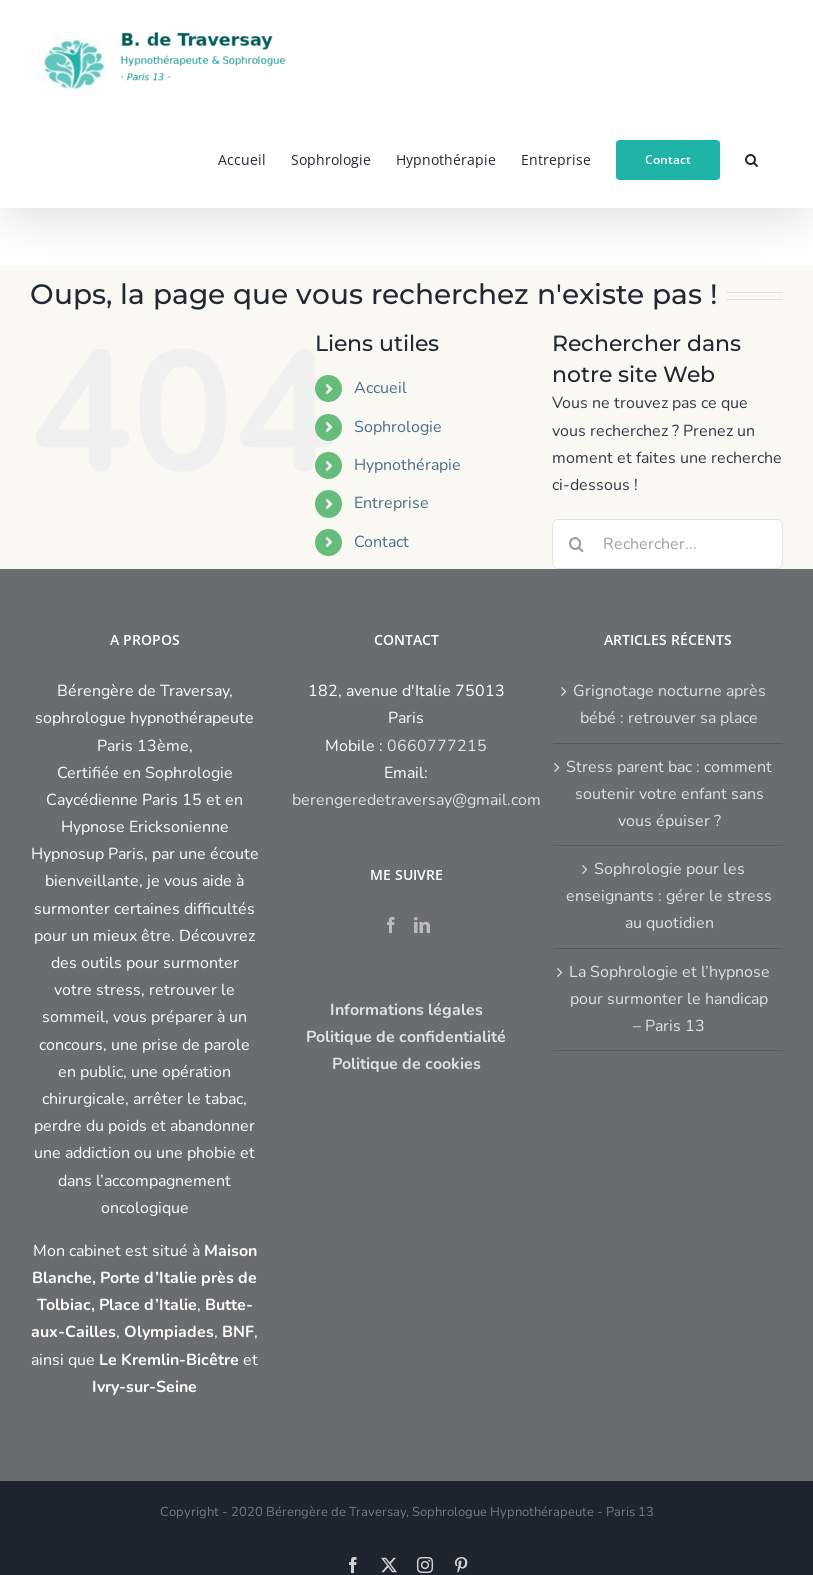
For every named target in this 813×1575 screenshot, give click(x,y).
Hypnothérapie (407, 465)
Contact (381, 542)
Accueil (380, 388)
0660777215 (437, 746)
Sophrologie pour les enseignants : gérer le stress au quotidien (669, 896)
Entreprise (391, 503)
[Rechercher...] (667, 544)
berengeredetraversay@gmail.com (416, 800)
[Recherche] (577, 544)
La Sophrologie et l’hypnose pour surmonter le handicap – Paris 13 (669, 999)
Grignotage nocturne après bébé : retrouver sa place (669, 704)
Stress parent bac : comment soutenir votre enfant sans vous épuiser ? (669, 794)
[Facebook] (391, 925)
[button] (751, 158)
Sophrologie (398, 427)
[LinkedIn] (422, 925)
